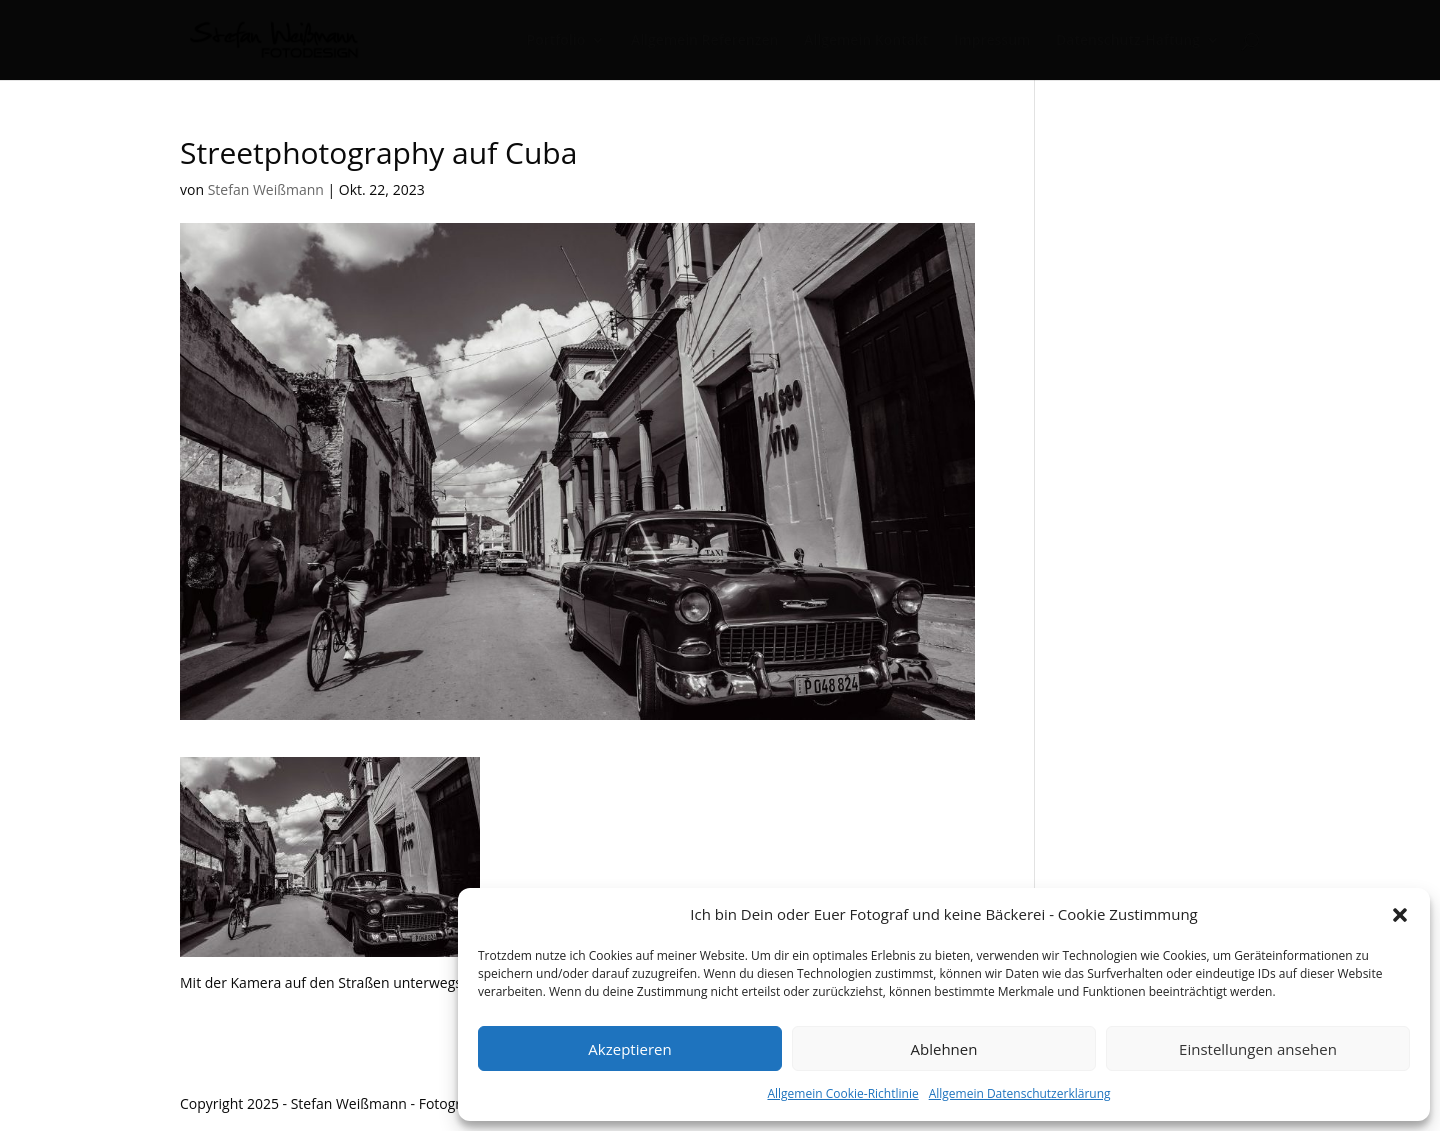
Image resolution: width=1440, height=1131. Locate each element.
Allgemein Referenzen (705, 41)
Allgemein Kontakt (866, 41)
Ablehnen (944, 1049)
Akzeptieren (629, 1049)
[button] (1400, 915)
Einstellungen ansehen (1258, 1049)
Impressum (992, 41)
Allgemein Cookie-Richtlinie (842, 1093)
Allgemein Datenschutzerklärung (1020, 1093)
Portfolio (556, 41)
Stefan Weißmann (266, 189)
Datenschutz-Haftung (1128, 41)
